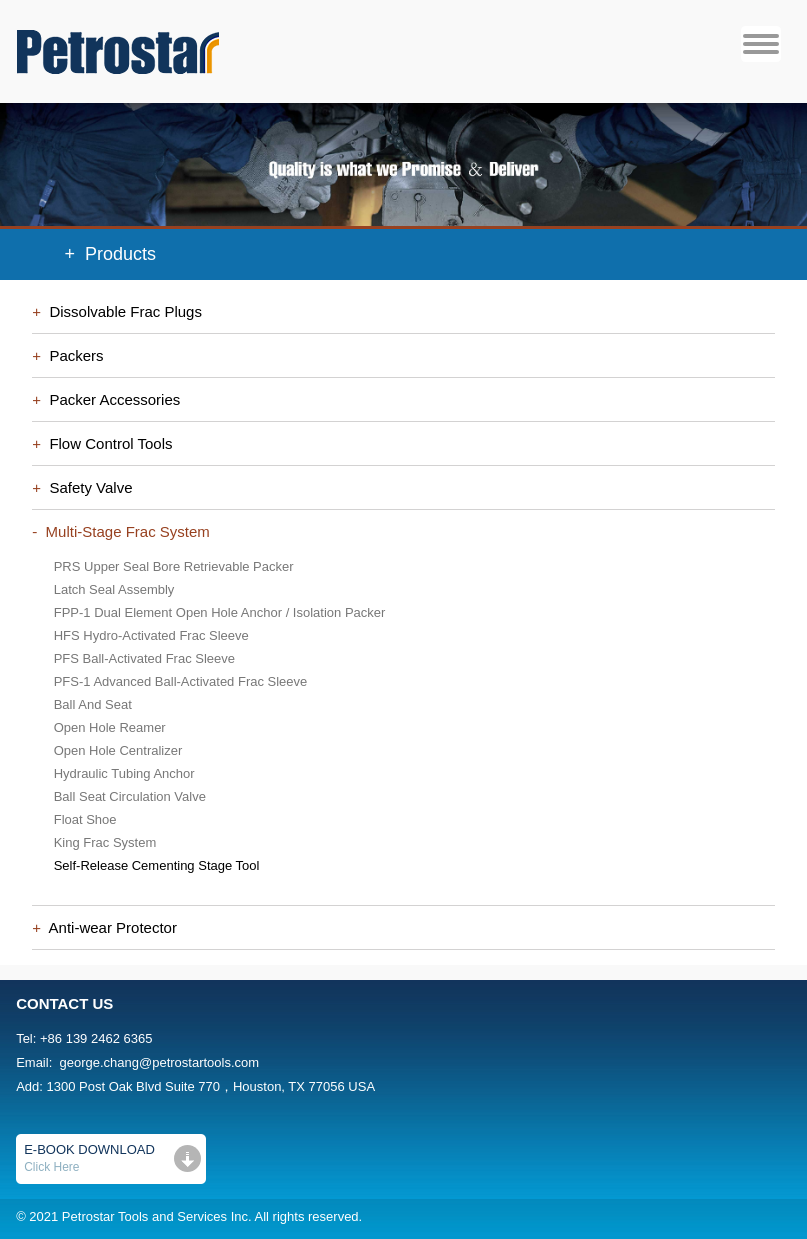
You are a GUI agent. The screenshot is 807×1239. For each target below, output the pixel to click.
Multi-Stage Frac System (123, 531)
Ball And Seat (93, 704)
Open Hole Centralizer (118, 750)
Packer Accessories (110, 399)
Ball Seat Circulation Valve (130, 796)
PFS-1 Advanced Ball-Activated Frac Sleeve (181, 681)
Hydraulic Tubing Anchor (124, 773)
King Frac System (105, 842)
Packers (72, 355)
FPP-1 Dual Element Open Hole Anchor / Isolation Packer (220, 612)
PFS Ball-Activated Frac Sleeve (144, 658)
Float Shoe (85, 819)
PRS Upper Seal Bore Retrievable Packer (174, 566)
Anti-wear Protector (109, 927)
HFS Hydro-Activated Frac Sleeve (151, 635)
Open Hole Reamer (110, 727)
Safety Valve (86, 487)
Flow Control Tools (106, 443)
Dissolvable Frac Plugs (121, 311)
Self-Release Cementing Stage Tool (157, 865)
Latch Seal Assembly (114, 589)
